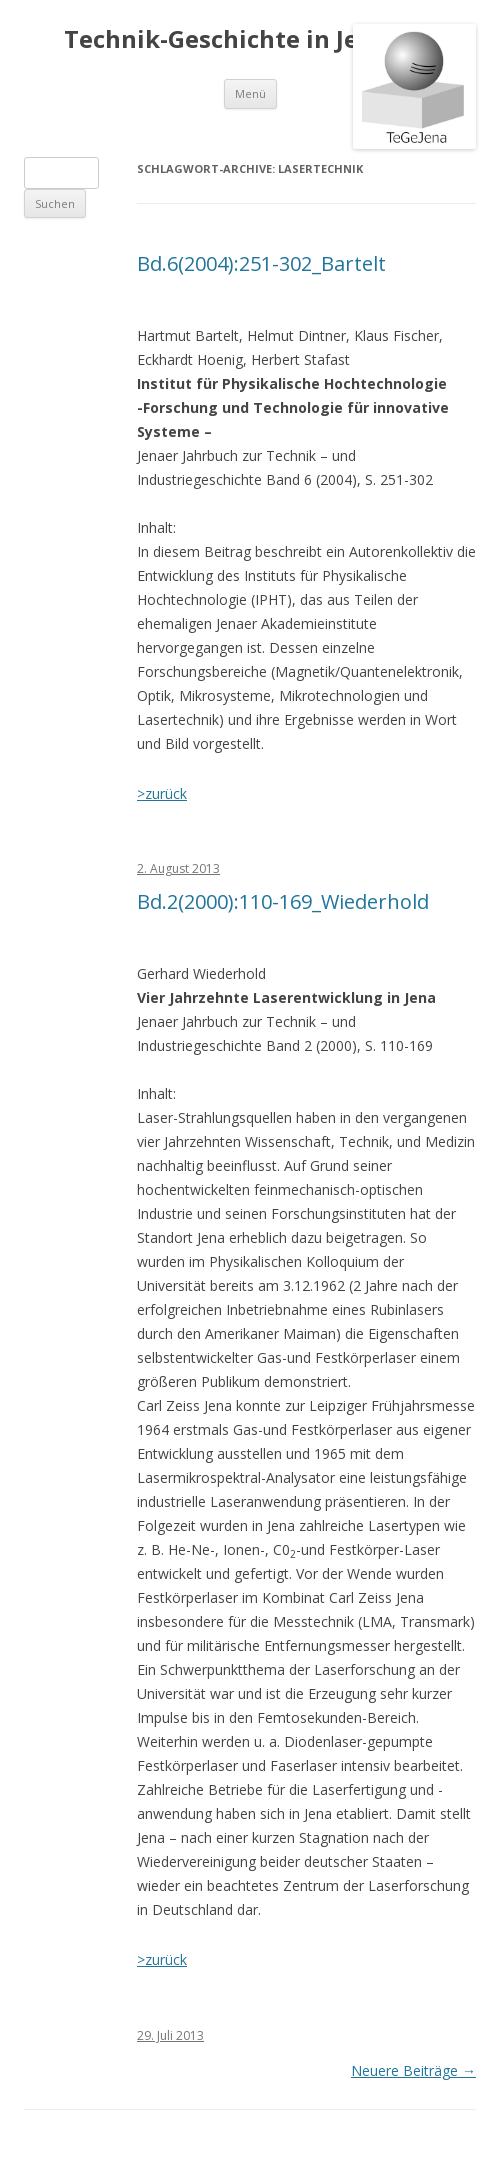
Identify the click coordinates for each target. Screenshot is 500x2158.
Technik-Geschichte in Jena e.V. (250, 39)
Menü (250, 93)
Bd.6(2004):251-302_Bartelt (261, 263)
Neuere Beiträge (413, 2070)
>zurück (162, 793)
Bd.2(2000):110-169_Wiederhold (283, 901)
